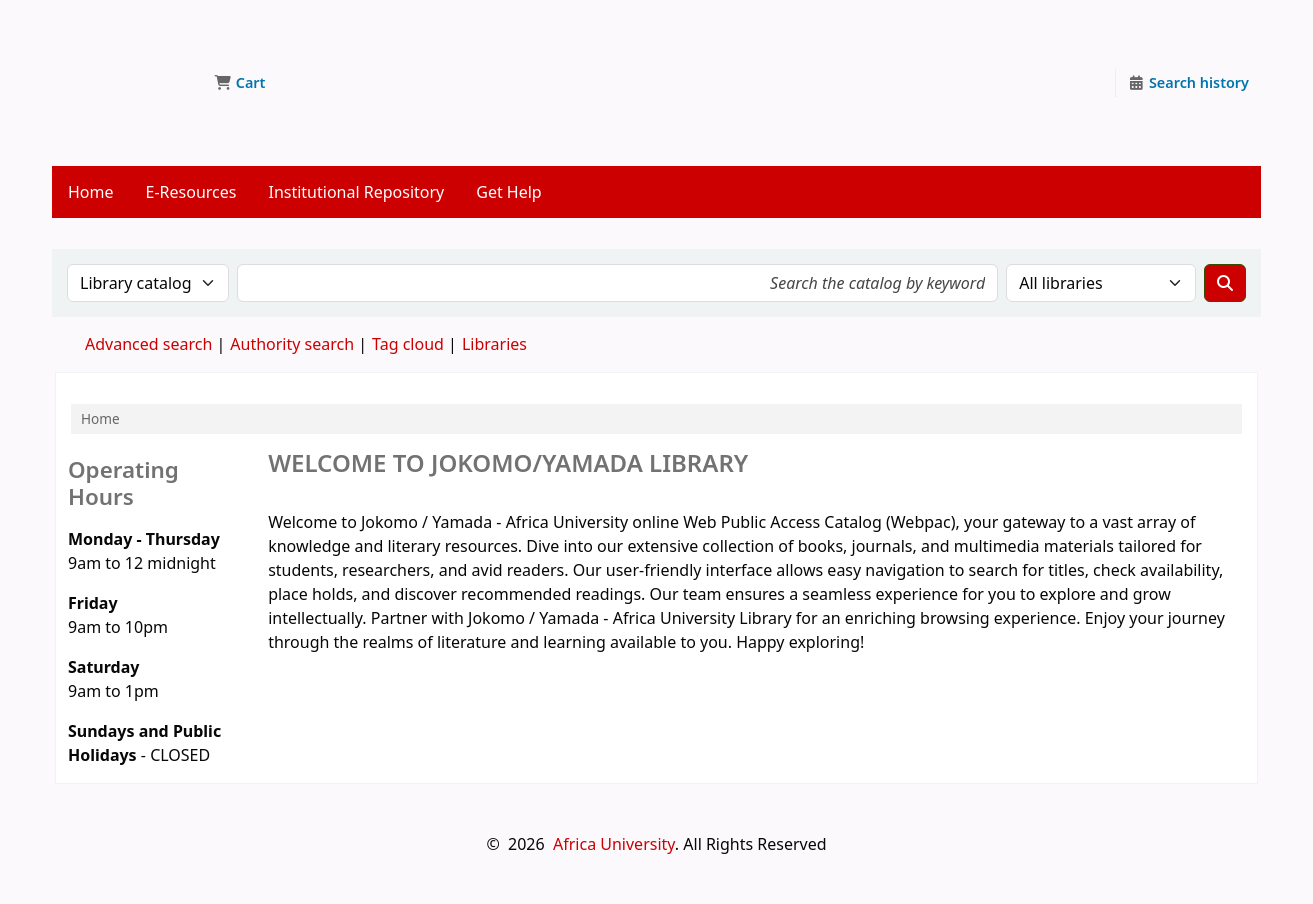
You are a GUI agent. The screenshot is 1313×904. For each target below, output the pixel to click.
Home (91, 192)
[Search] (1225, 283)
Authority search (292, 344)
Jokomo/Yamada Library (126, 48)
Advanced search (148, 344)
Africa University (614, 844)
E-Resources (191, 192)
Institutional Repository (356, 192)
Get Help (508, 192)
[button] (239, 83)
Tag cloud (408, 344)
